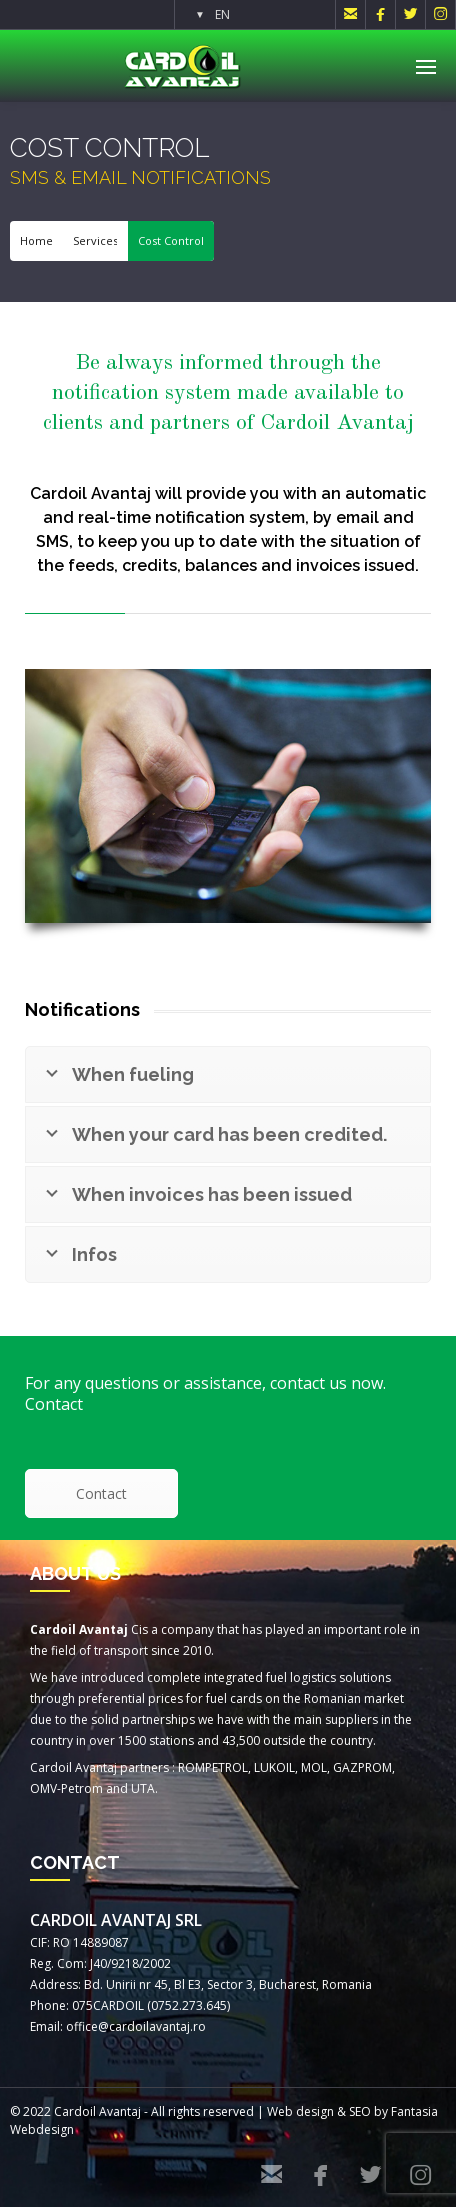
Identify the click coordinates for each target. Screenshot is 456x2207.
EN (222, 14)
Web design (300, 2111)
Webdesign (42, 2129)
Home (36, 240)
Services (95, 240)
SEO (360, 2111)
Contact (101, 1493)
